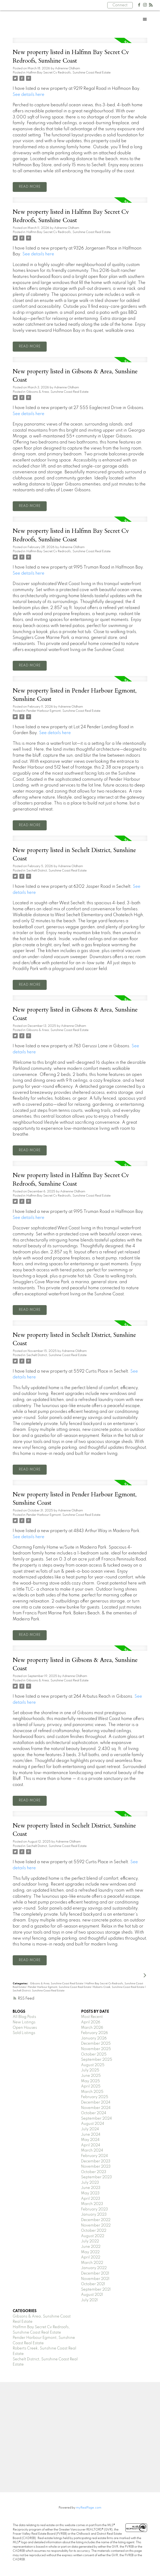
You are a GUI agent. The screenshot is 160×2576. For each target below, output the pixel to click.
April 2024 (90, 2146)
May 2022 (90, 2253)
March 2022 (92, 2264)
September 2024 (96, 2119)
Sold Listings (24, 2034)
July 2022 (90, 2242)
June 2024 (90, 2135)
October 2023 (93, 2173)
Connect (120, 5)
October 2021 (93, 2285)
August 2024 (92, 2125)
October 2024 (93, 2114)
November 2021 (95, 2280)
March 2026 (92, 2028)
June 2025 (91, 2076)
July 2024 (90, 2130)
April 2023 (90, 2199)
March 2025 (92, 2093)
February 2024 (94, 2157)
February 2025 (94, 2098)
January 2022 (94, 2269)
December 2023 (95, 2162)
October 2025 (93, 2055)
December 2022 (95, 2221)
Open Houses (25, 2028)
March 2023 (92, 2205)
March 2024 (92, 2151)
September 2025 (96, 2061)
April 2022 (90, 2258)
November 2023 (96, 2167)
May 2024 (90, 2141)
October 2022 (93, 2232)
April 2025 (90, 2087)
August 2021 (92, 2296)
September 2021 (96, 2290)
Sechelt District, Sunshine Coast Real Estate (56, 871)
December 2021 (95, 2274)
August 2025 (92, 2066)
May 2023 (90, 2194)
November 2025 (96, 2050)
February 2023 (94, 2210)
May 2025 (90, 2082)
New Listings (24, 2023)
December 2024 (95, 2103)
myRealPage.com (88, 2508)
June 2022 (90, 2247)
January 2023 (94, 2216)
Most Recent (92, 2018)
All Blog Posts (24, 2018)
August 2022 (92, 2237)
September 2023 (96, 2178)
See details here (28, 95)
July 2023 (90, 2183)
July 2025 (90, 2071)
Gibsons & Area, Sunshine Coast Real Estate (57, 392)
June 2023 (90, 2189)
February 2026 (94, 2034)
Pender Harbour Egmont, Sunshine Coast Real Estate (63, 711)
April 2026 (90, 2023)
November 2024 (96, 2109)
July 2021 (89, 2301)
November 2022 (96, 2226)
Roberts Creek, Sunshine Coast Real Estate (119, 1988)
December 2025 (96, 2045)
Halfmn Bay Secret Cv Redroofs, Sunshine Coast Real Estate (68, 72)
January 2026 (94, 2039)
